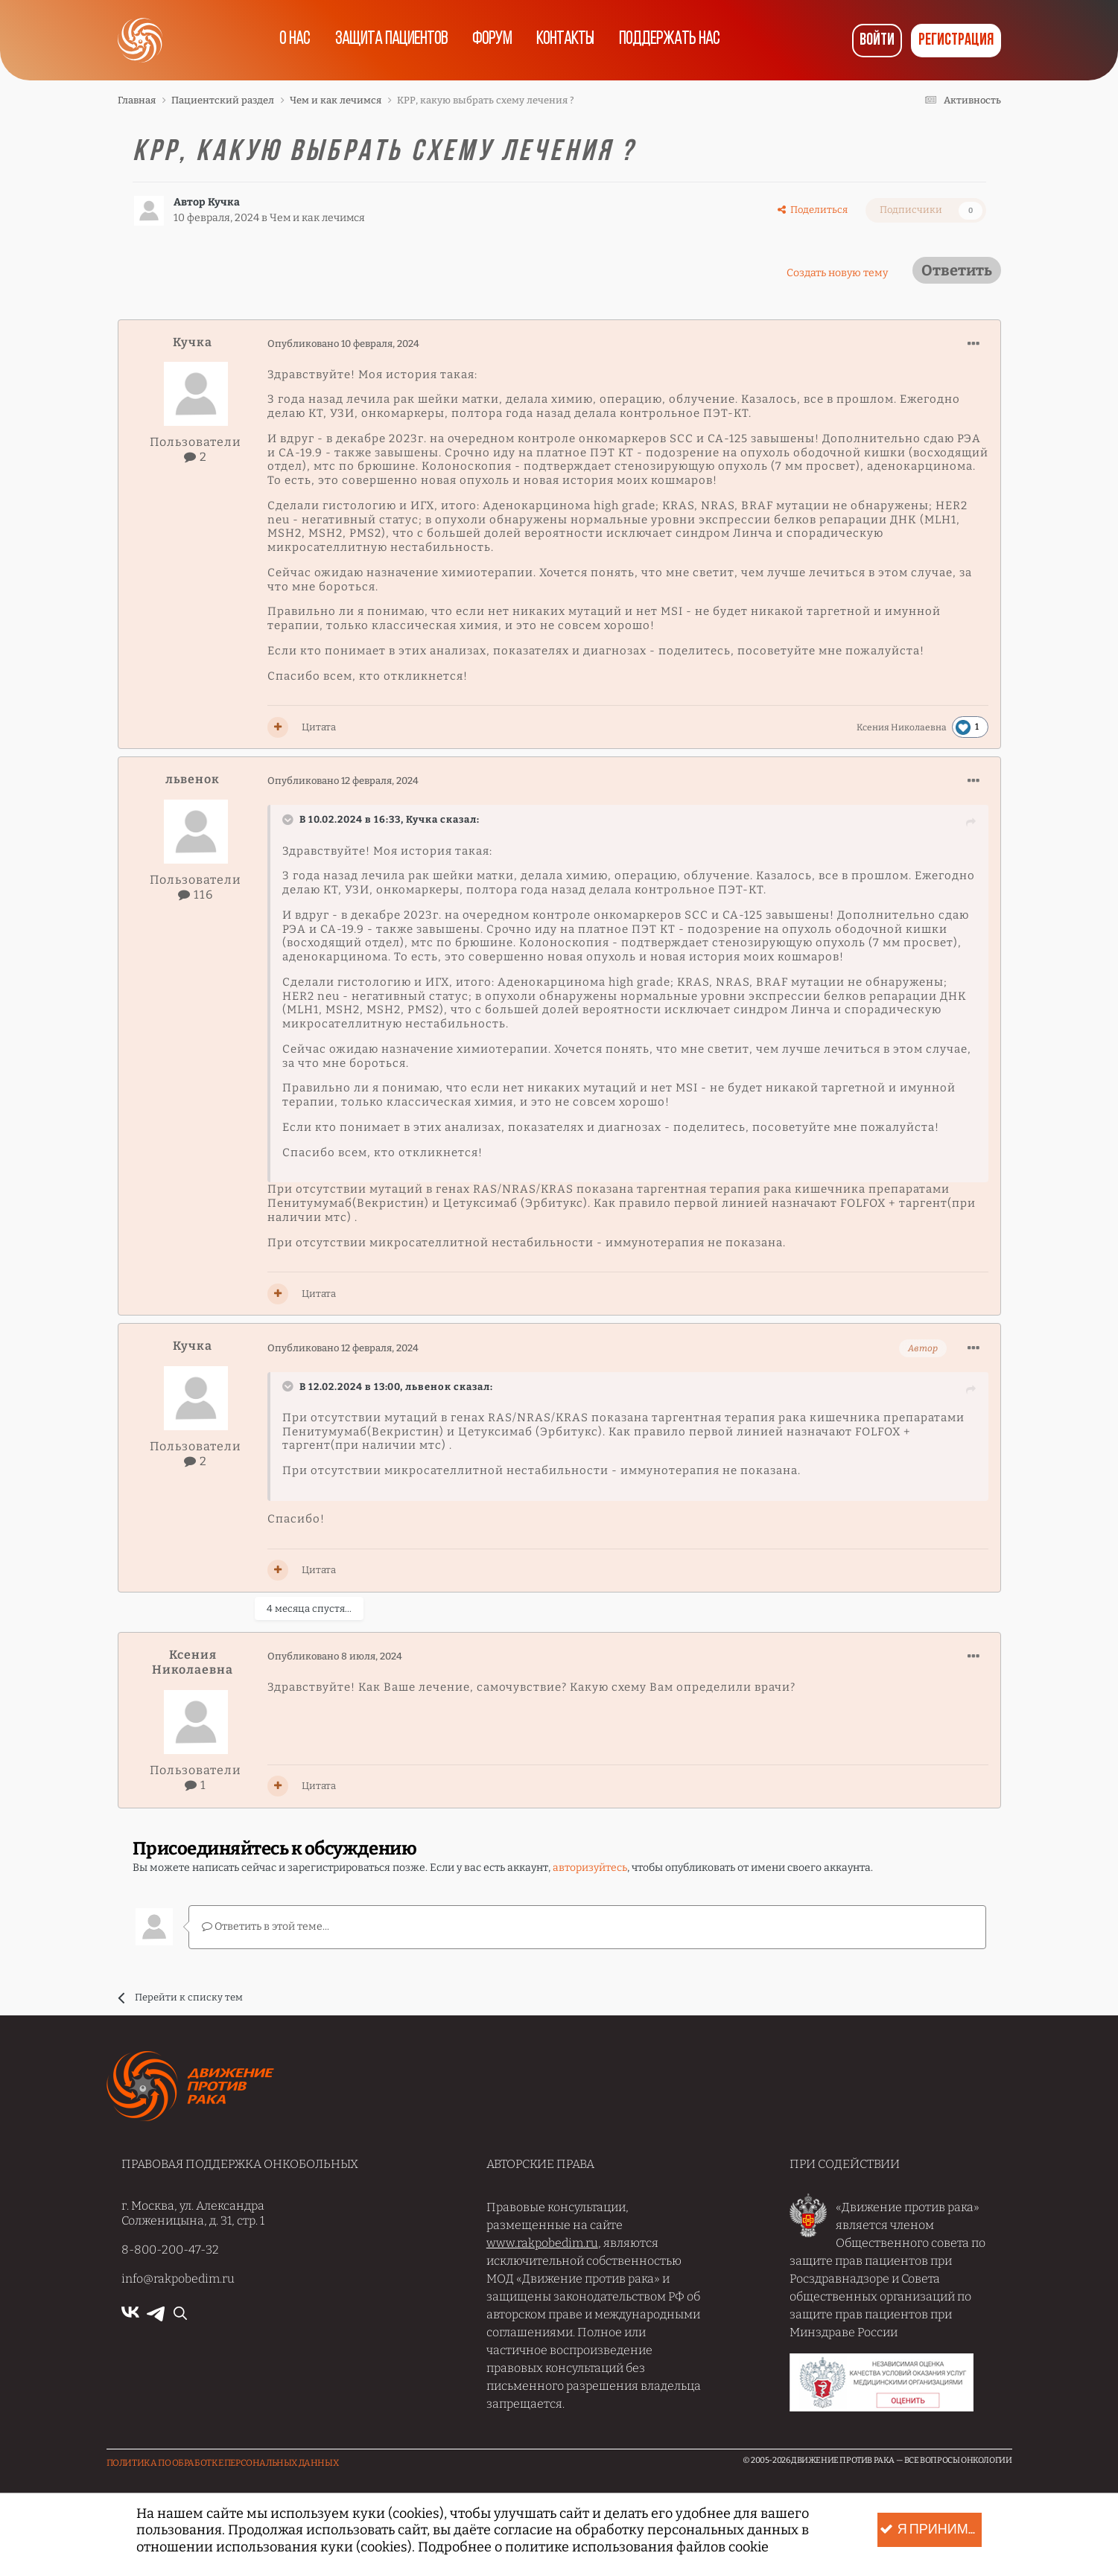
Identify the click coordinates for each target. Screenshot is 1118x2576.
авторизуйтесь (590, 1867)
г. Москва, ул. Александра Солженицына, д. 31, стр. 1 (192, 2212)
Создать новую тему (837, 273)
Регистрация (956, 40)
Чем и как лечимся (318, 217)
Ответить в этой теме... (265, 1926)
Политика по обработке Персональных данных (223, 2462)
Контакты (567, 40)
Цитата (319, 727)
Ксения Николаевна (902, 727)
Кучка (224, 202)
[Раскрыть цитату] (289, 820)
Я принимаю (930, 2530)
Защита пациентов (388, 40)
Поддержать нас (674, 40)
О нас (290, 40)
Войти (877, 40)
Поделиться (813, 209)
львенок (192, 779)
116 (195, 894)
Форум (491, 40)
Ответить (956, 270)
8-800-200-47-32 (170, 2249)
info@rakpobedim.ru (178, 2278)
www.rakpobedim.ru (542, 2242)
